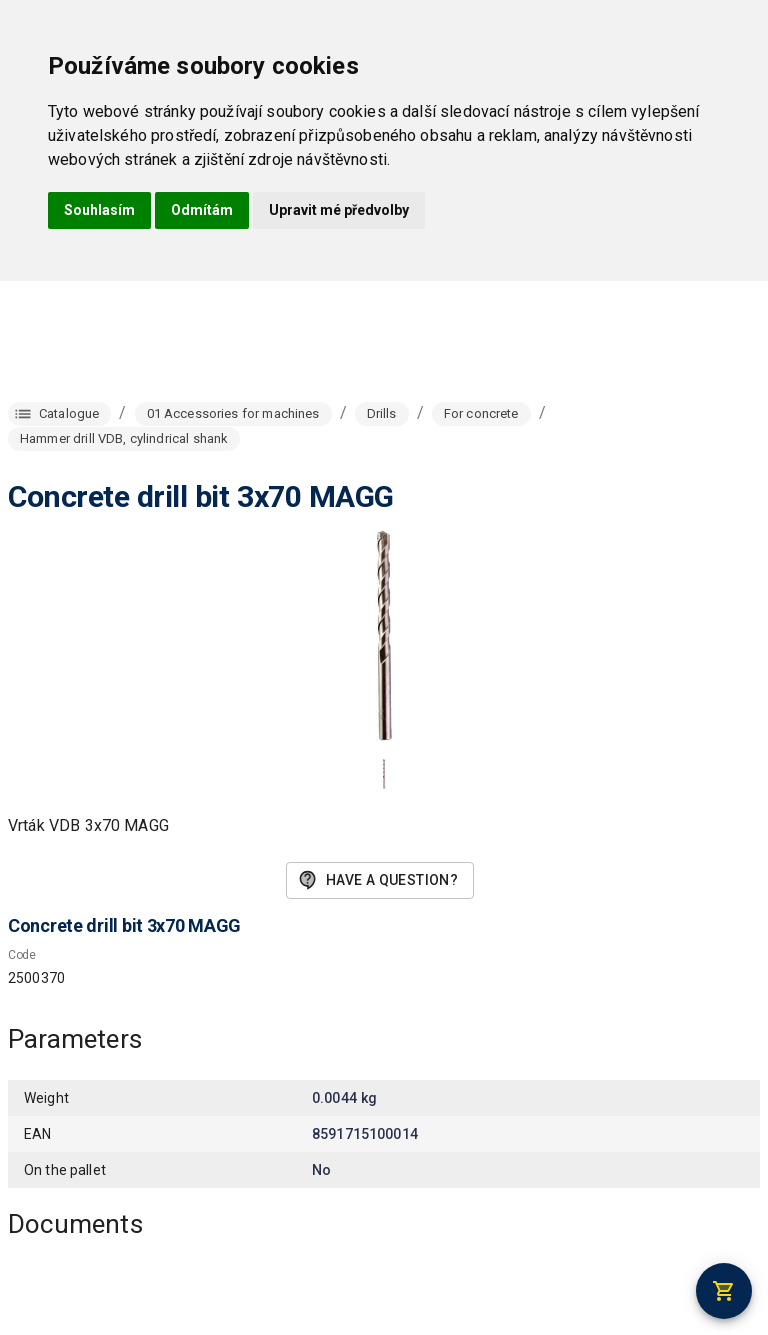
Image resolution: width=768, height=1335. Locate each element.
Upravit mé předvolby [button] (339, 210)
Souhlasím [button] (99, 210)
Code (22, 955)
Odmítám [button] (202, 210)
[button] (384, 774)
